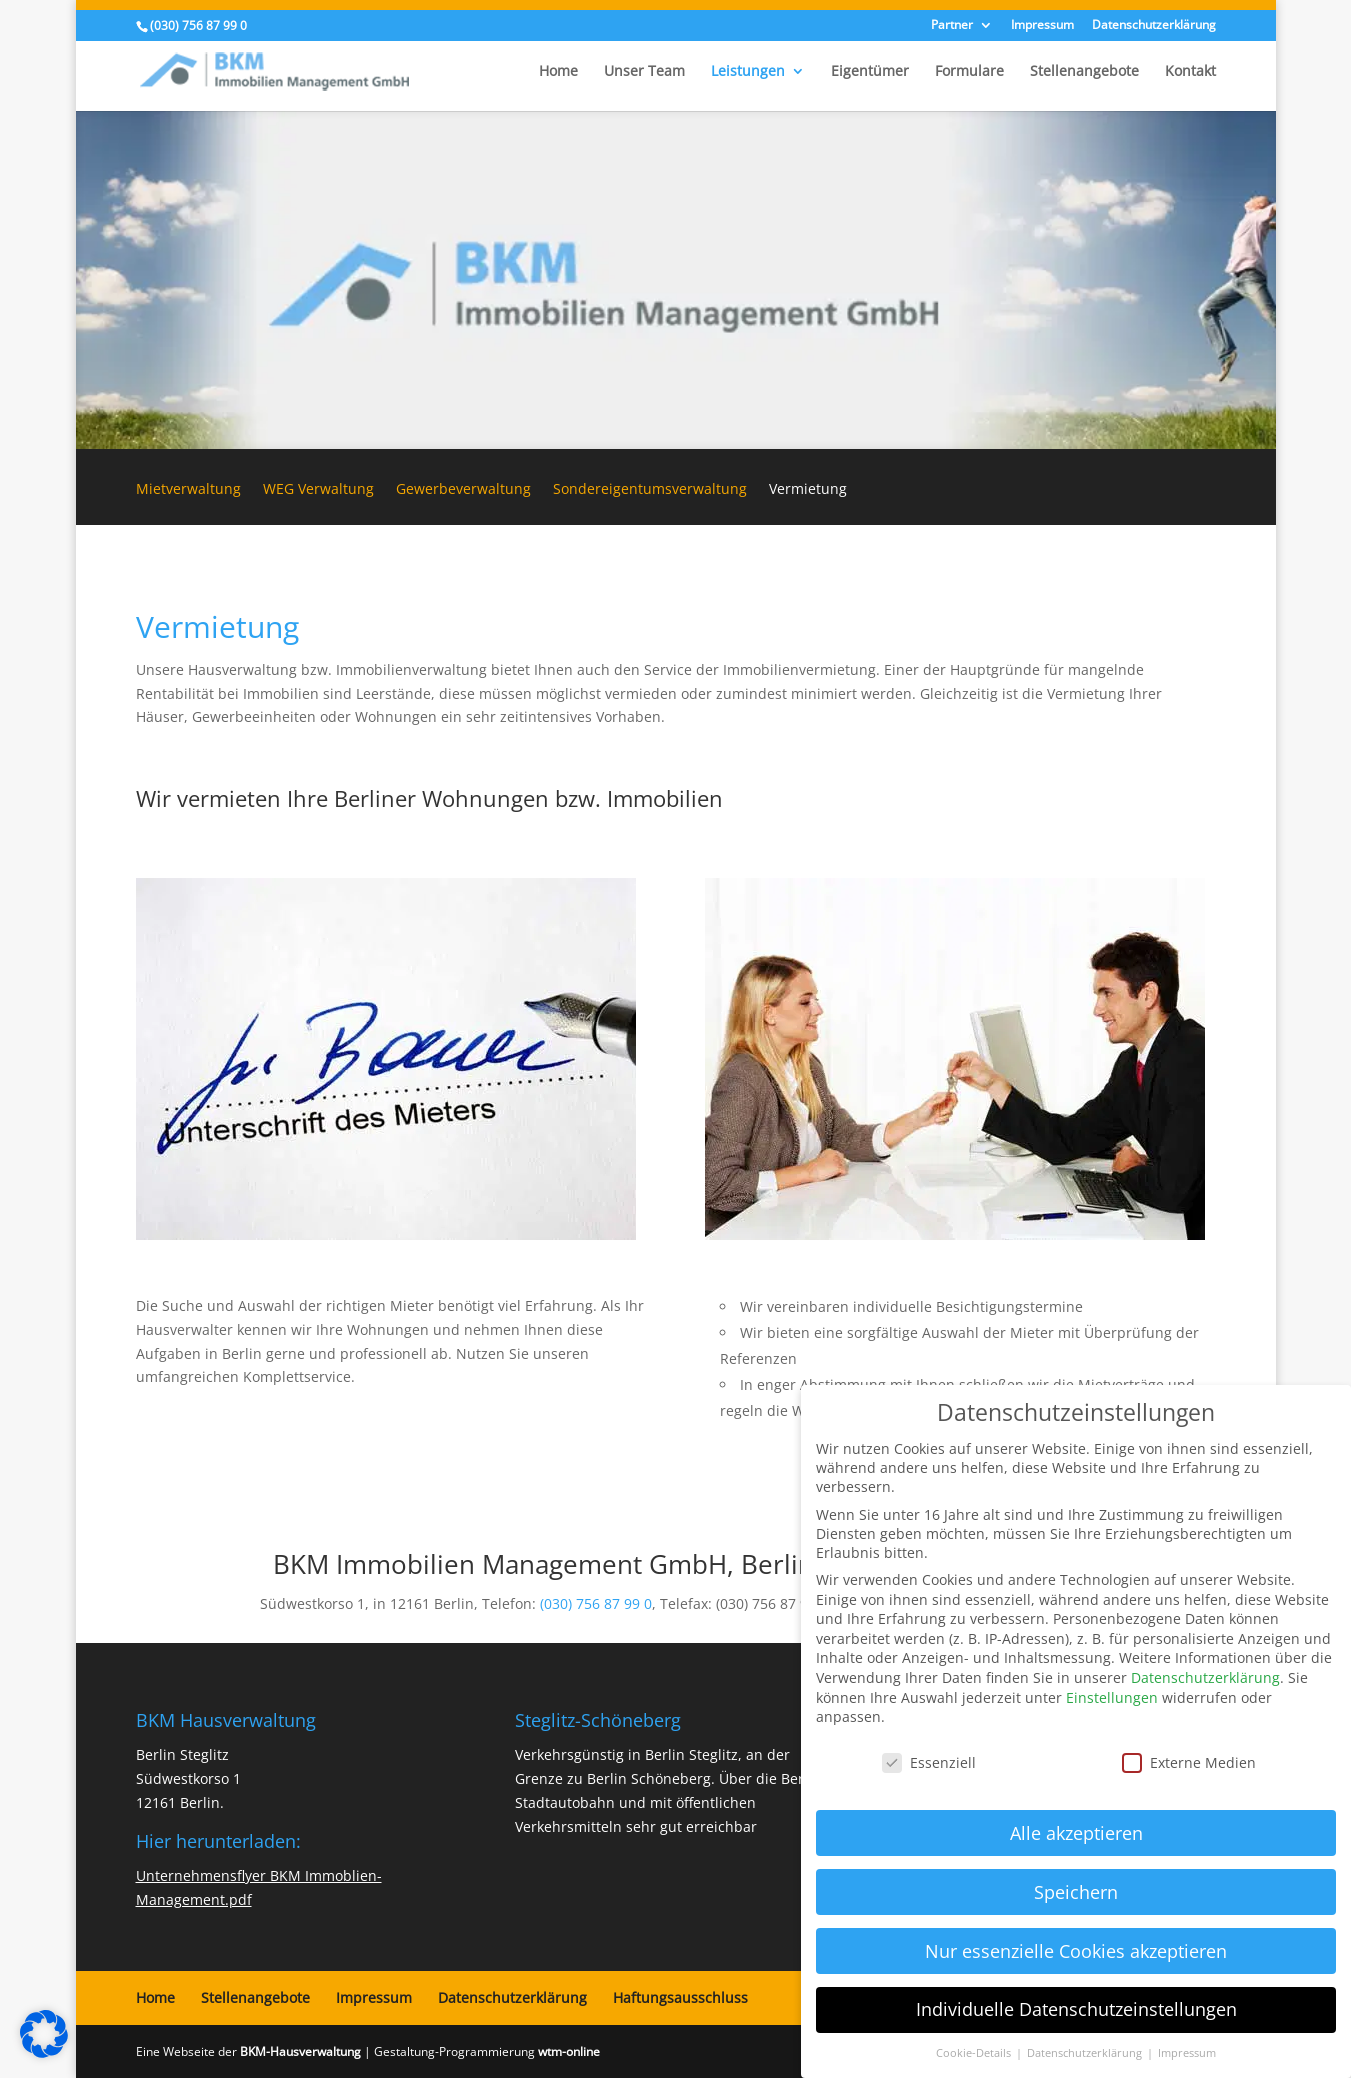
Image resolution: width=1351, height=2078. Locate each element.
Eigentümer (870, 72)
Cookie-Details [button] (975, 2053)
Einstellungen (1112, 1697)
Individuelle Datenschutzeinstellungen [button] (1076, 2009)
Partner (952, 26)
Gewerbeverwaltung (463, 490)
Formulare (969, 72)
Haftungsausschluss (680, 1997)
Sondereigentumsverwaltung (650, 490)
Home (558, 72)
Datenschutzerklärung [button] (1086, 2053)
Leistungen (748, 72)
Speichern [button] (1076, 1892)
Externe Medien (1189, 1762)
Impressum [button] (1187, 2053)
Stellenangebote (1084, 72)
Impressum (1042, 26)
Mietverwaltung (188, 490)
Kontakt (1190, 72)
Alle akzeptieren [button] (1076, 1833)
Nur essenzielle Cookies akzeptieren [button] (1076, 1951)
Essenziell (929, 1762)
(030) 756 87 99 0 (596, 1603)
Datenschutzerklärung (1154, 26)
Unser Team (644, 72)
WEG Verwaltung (318, 490)
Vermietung (808, 490)
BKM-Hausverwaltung (300, 2051)
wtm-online (569, 2051)
